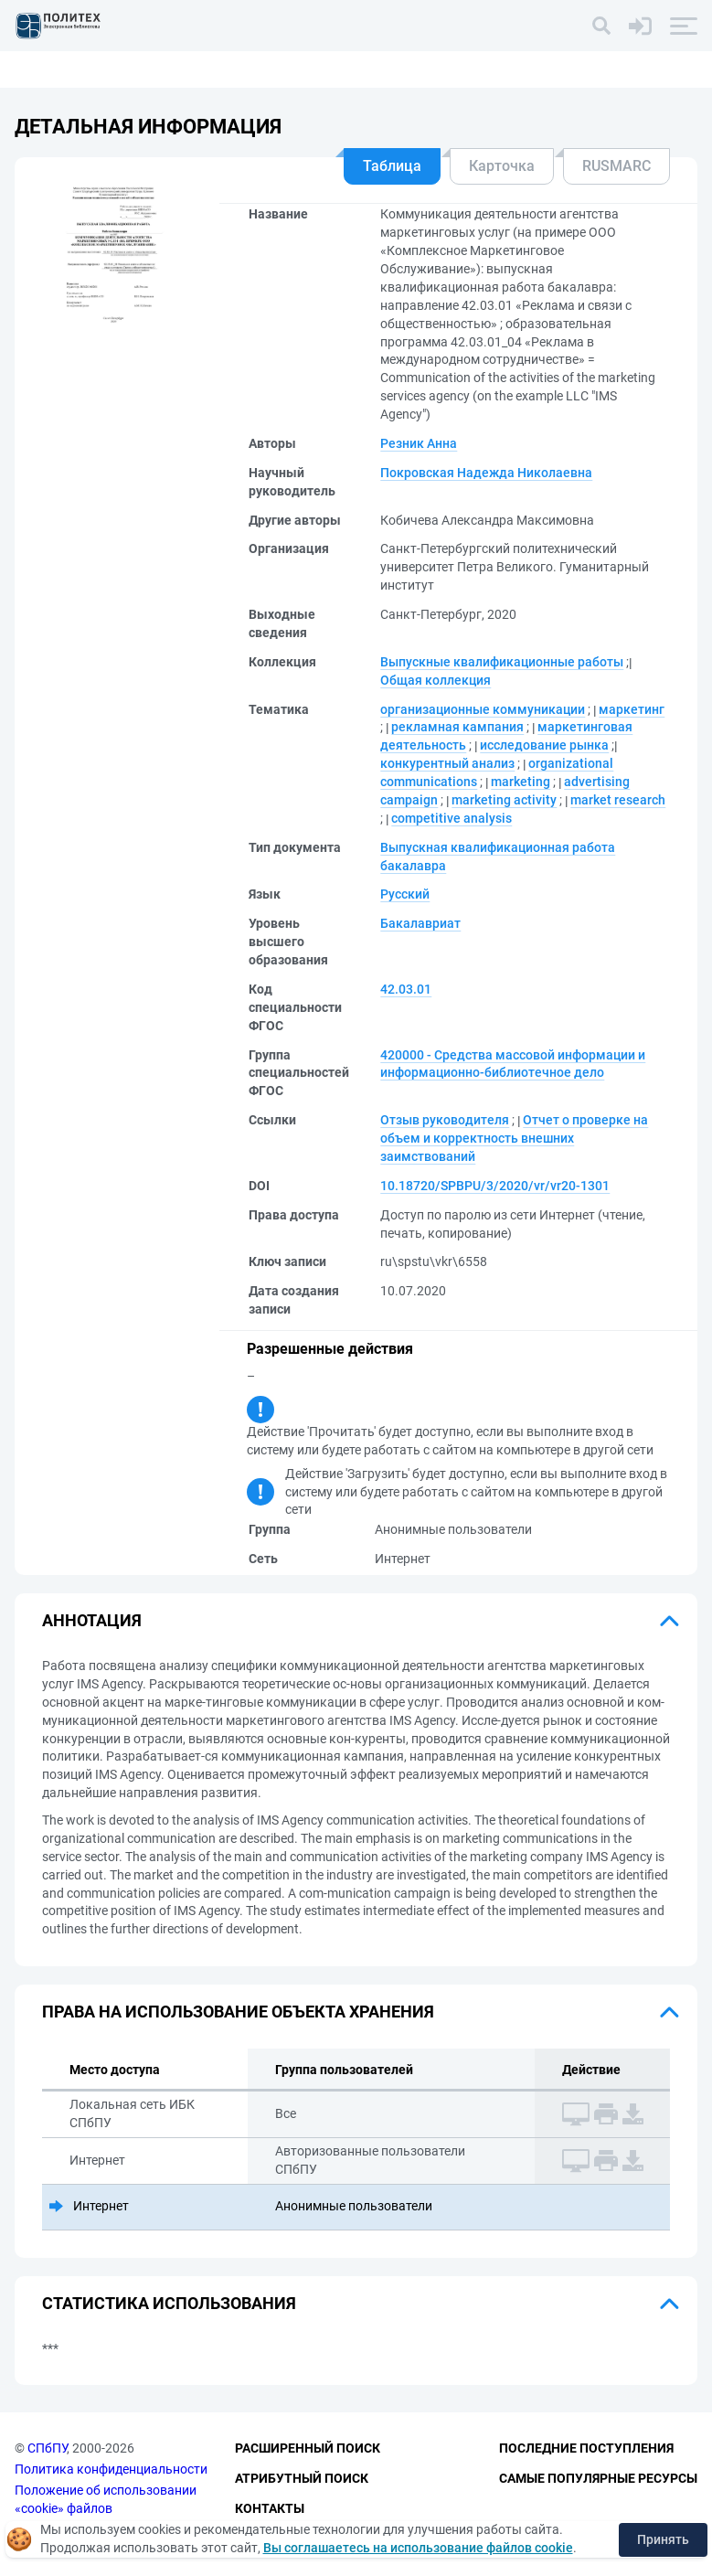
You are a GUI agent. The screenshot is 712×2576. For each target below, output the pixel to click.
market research (617, 800)
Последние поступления (586, 2449)
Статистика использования (169, 2303)
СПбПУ (47, 2449)
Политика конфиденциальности (111, 2469)
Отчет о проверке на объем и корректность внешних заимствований (514, 1138)
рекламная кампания (457, 726)
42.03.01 (405, 989)
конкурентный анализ (447, 763)
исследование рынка (544, 745)
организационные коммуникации (482, 709)
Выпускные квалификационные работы (501, 662)
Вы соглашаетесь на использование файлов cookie (418, 2547)
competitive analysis (451, 818)
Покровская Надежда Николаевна (486, 472)
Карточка (502, 166)
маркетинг (631, 709)
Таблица (392, 166)
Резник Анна (418, 443)
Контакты (269, 2508)
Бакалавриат (420, 923)
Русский (405, 894)
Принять (663, 2539)
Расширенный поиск (307, 2449)
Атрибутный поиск (301, 2478)
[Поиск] (601, 25)
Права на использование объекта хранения (238, 2011)
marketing (520, 781)
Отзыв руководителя (444, 1119)
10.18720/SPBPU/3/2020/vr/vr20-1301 (495, 1185)
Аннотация (92, 1620)
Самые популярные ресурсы (598, 2478)
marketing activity (504, 800)
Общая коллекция (435, 680)
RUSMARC (616, 166)
